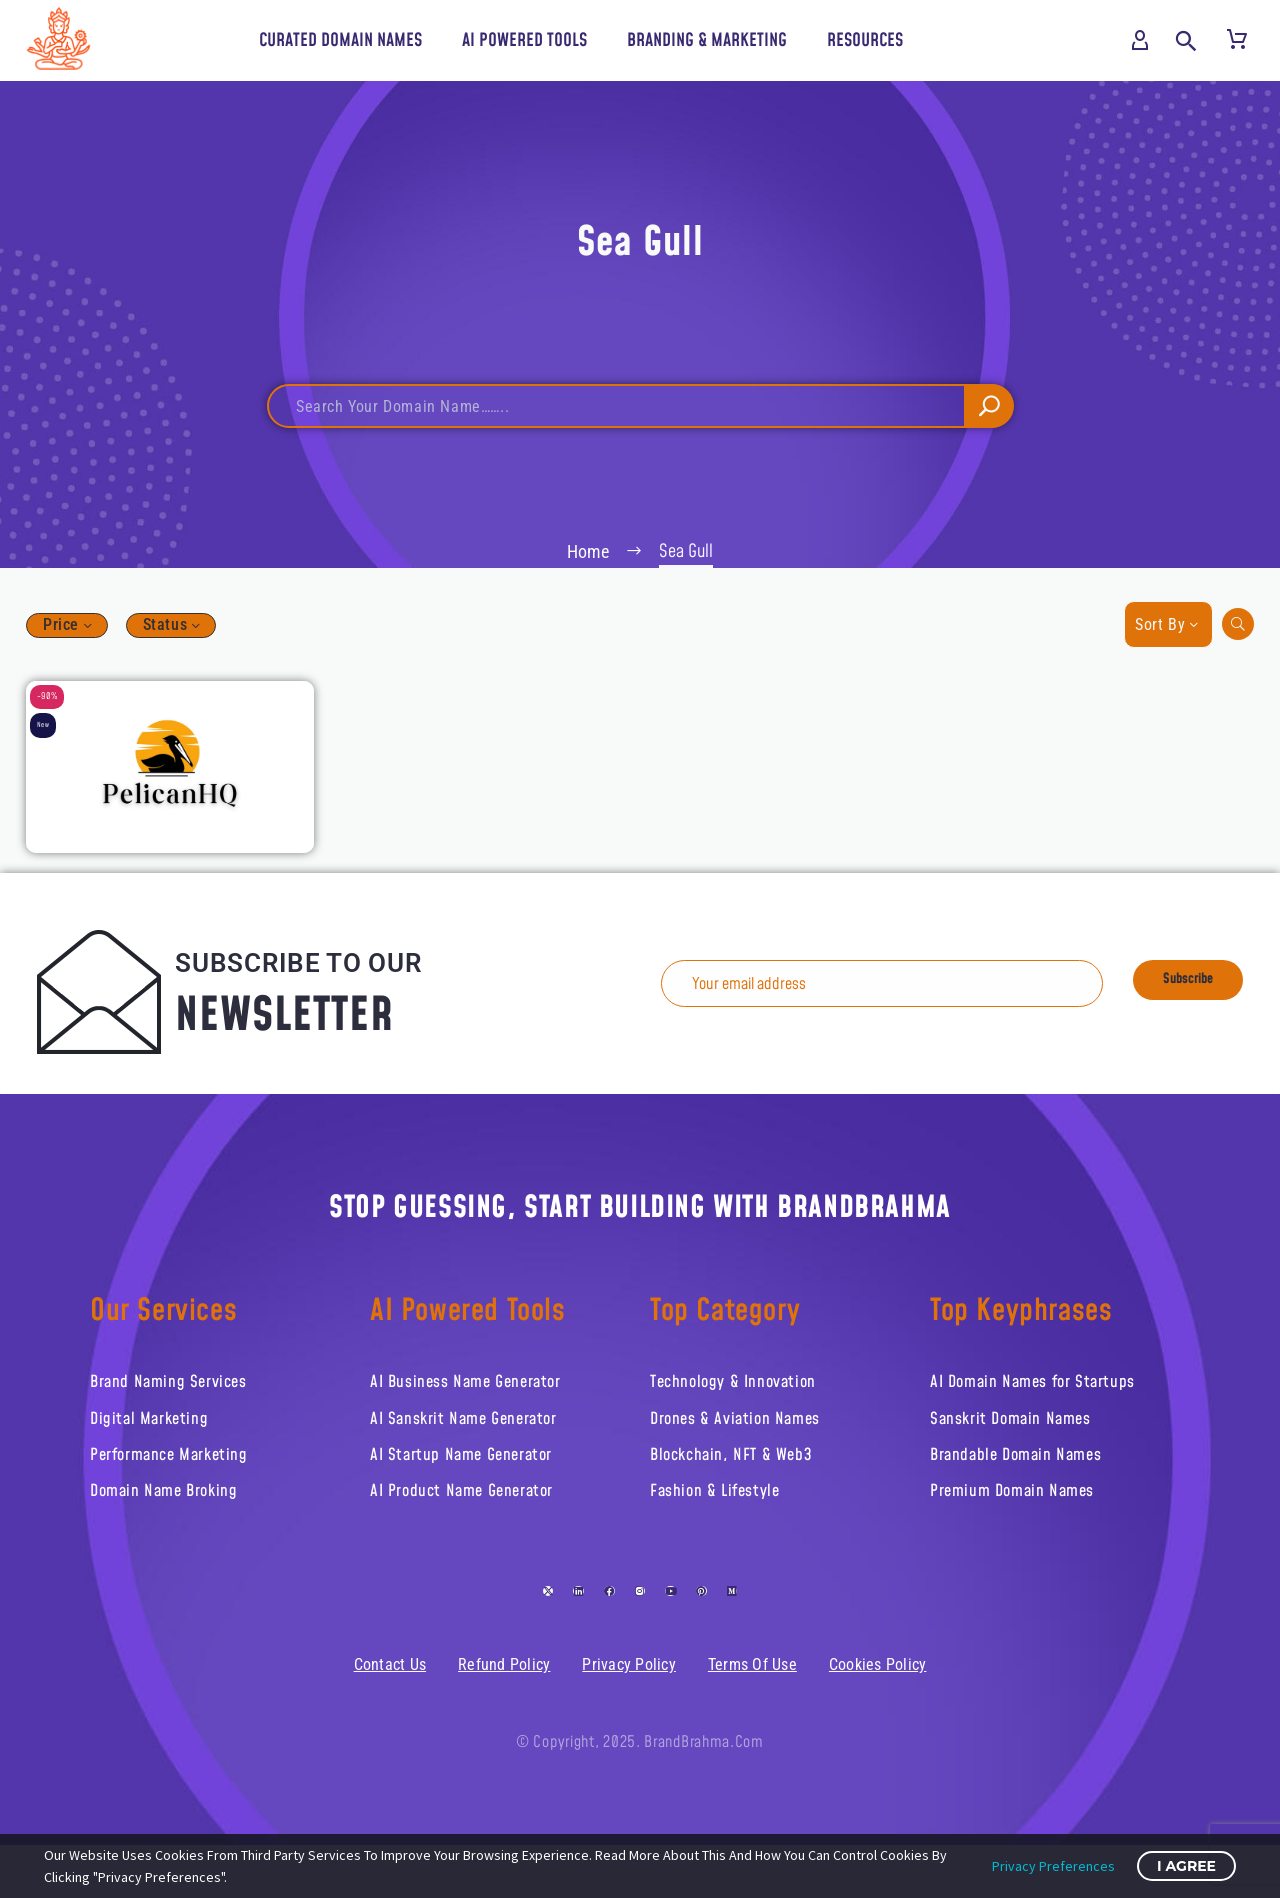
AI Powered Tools (524, 40)
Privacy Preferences (1053, 1866)
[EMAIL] (897, 998)
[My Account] (1140, 41)
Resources (865, 40)
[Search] (640, 413)
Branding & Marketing (707, 40)
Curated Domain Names (340, 40)
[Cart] (1237, 41)
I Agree (1186, 1866)
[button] (1186, 41)
